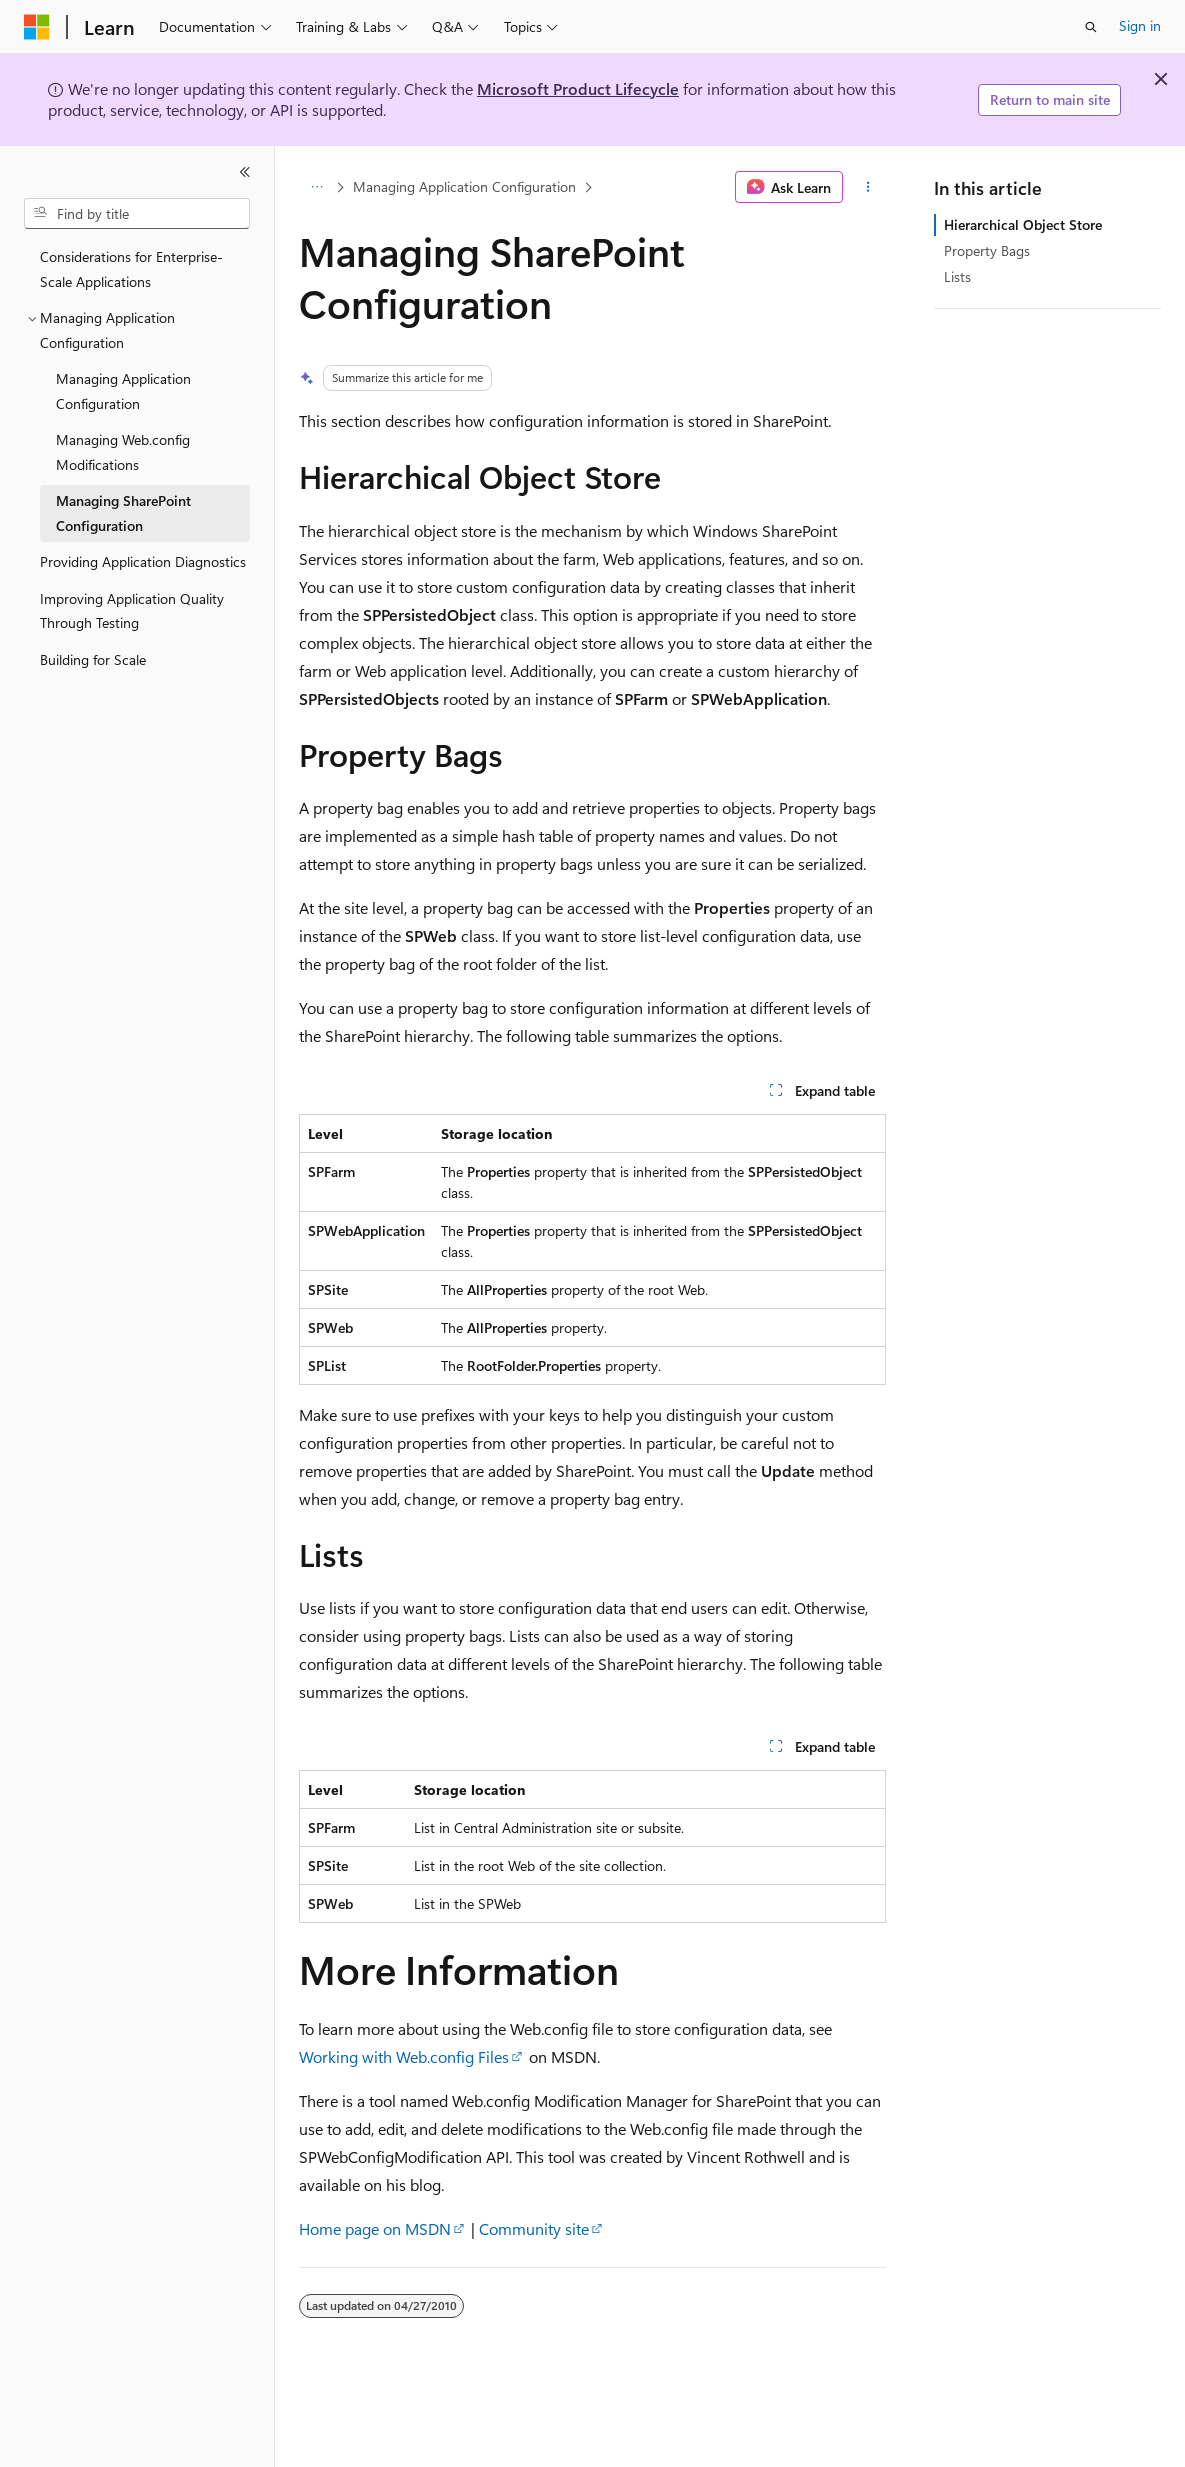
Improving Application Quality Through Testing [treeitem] (132, 611)
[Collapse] (245, 172)
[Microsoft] (37, 27)
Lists (957, 276)
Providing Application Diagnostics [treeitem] (143, 561)
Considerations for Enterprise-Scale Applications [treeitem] (131, 269)
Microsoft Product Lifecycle (578, 88)
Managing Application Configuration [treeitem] (123, 391)
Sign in (1140, 25)
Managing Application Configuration (464, 186)
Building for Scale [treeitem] (93, 659)
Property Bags (987, 250)
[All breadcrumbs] (316, 187)
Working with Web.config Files (404, 2056)
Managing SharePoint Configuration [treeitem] (123, 513)
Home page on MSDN (375, 2228)
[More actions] (868, 187)
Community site (534, 2228)
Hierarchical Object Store (1023, 224)
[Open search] (1091, 27)
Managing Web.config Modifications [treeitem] (123, 452)
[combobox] (137, 214)
